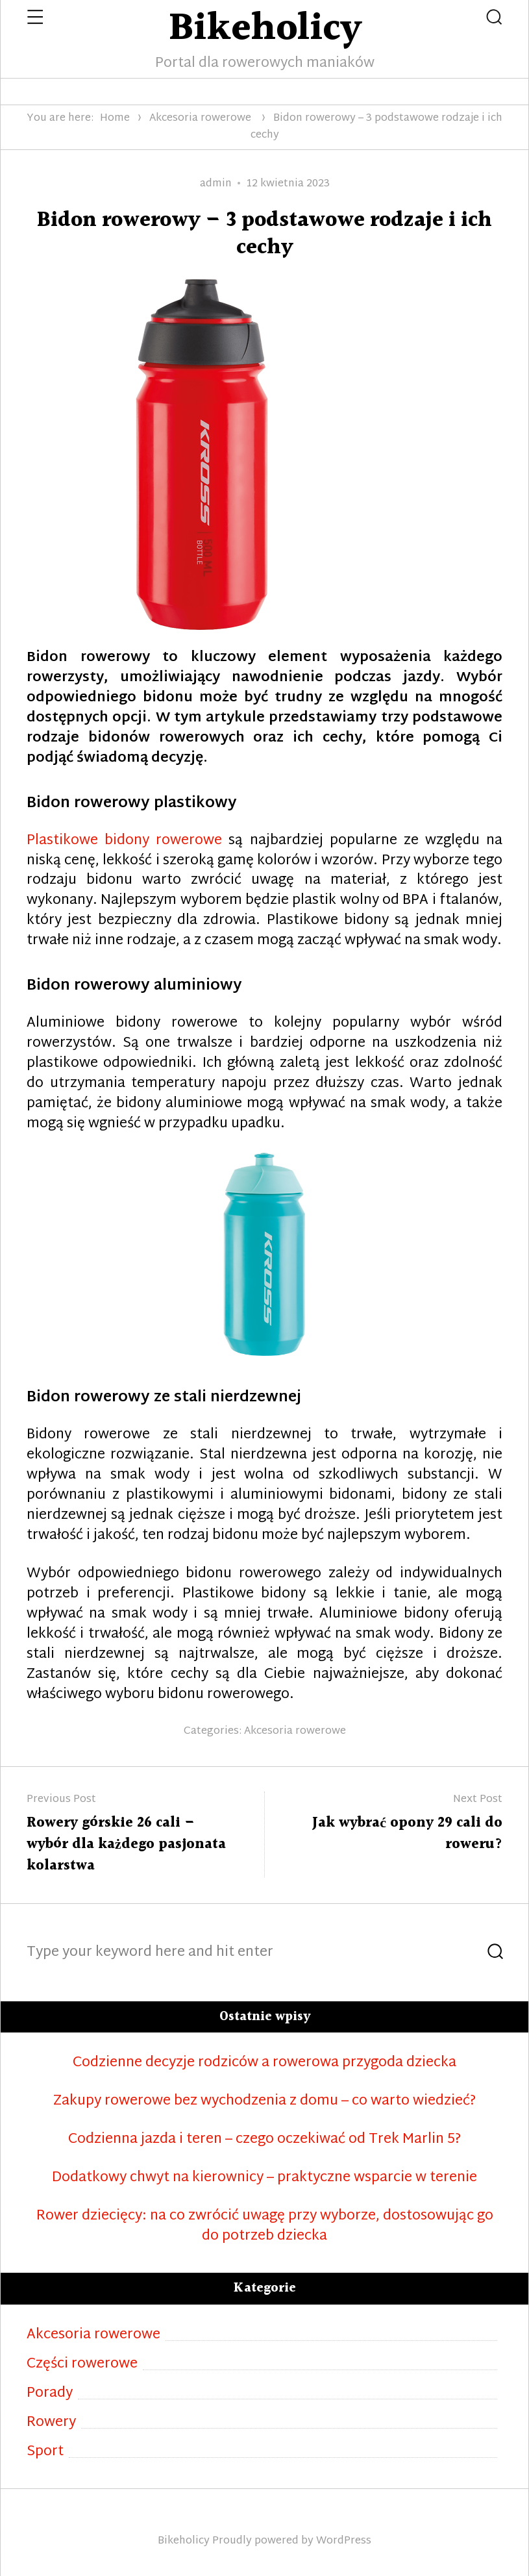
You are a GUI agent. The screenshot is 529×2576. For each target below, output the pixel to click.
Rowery (51, 2423)
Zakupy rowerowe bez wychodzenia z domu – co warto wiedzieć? (264, 2102)
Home (115, 118)
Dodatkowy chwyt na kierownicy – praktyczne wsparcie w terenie (264, 2178)
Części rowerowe (82, 2365)
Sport (45, 2452)
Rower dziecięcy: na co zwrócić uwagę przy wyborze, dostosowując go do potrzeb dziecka (264, 2227)
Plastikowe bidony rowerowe (124, 841)
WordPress (343, 2541)
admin (216, 184)
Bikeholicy (184, 2541)
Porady (50, 2394)
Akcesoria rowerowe (200, 118)
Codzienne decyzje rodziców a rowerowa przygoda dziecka (264, 2063)
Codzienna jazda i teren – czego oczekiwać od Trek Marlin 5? (264, 2140)
